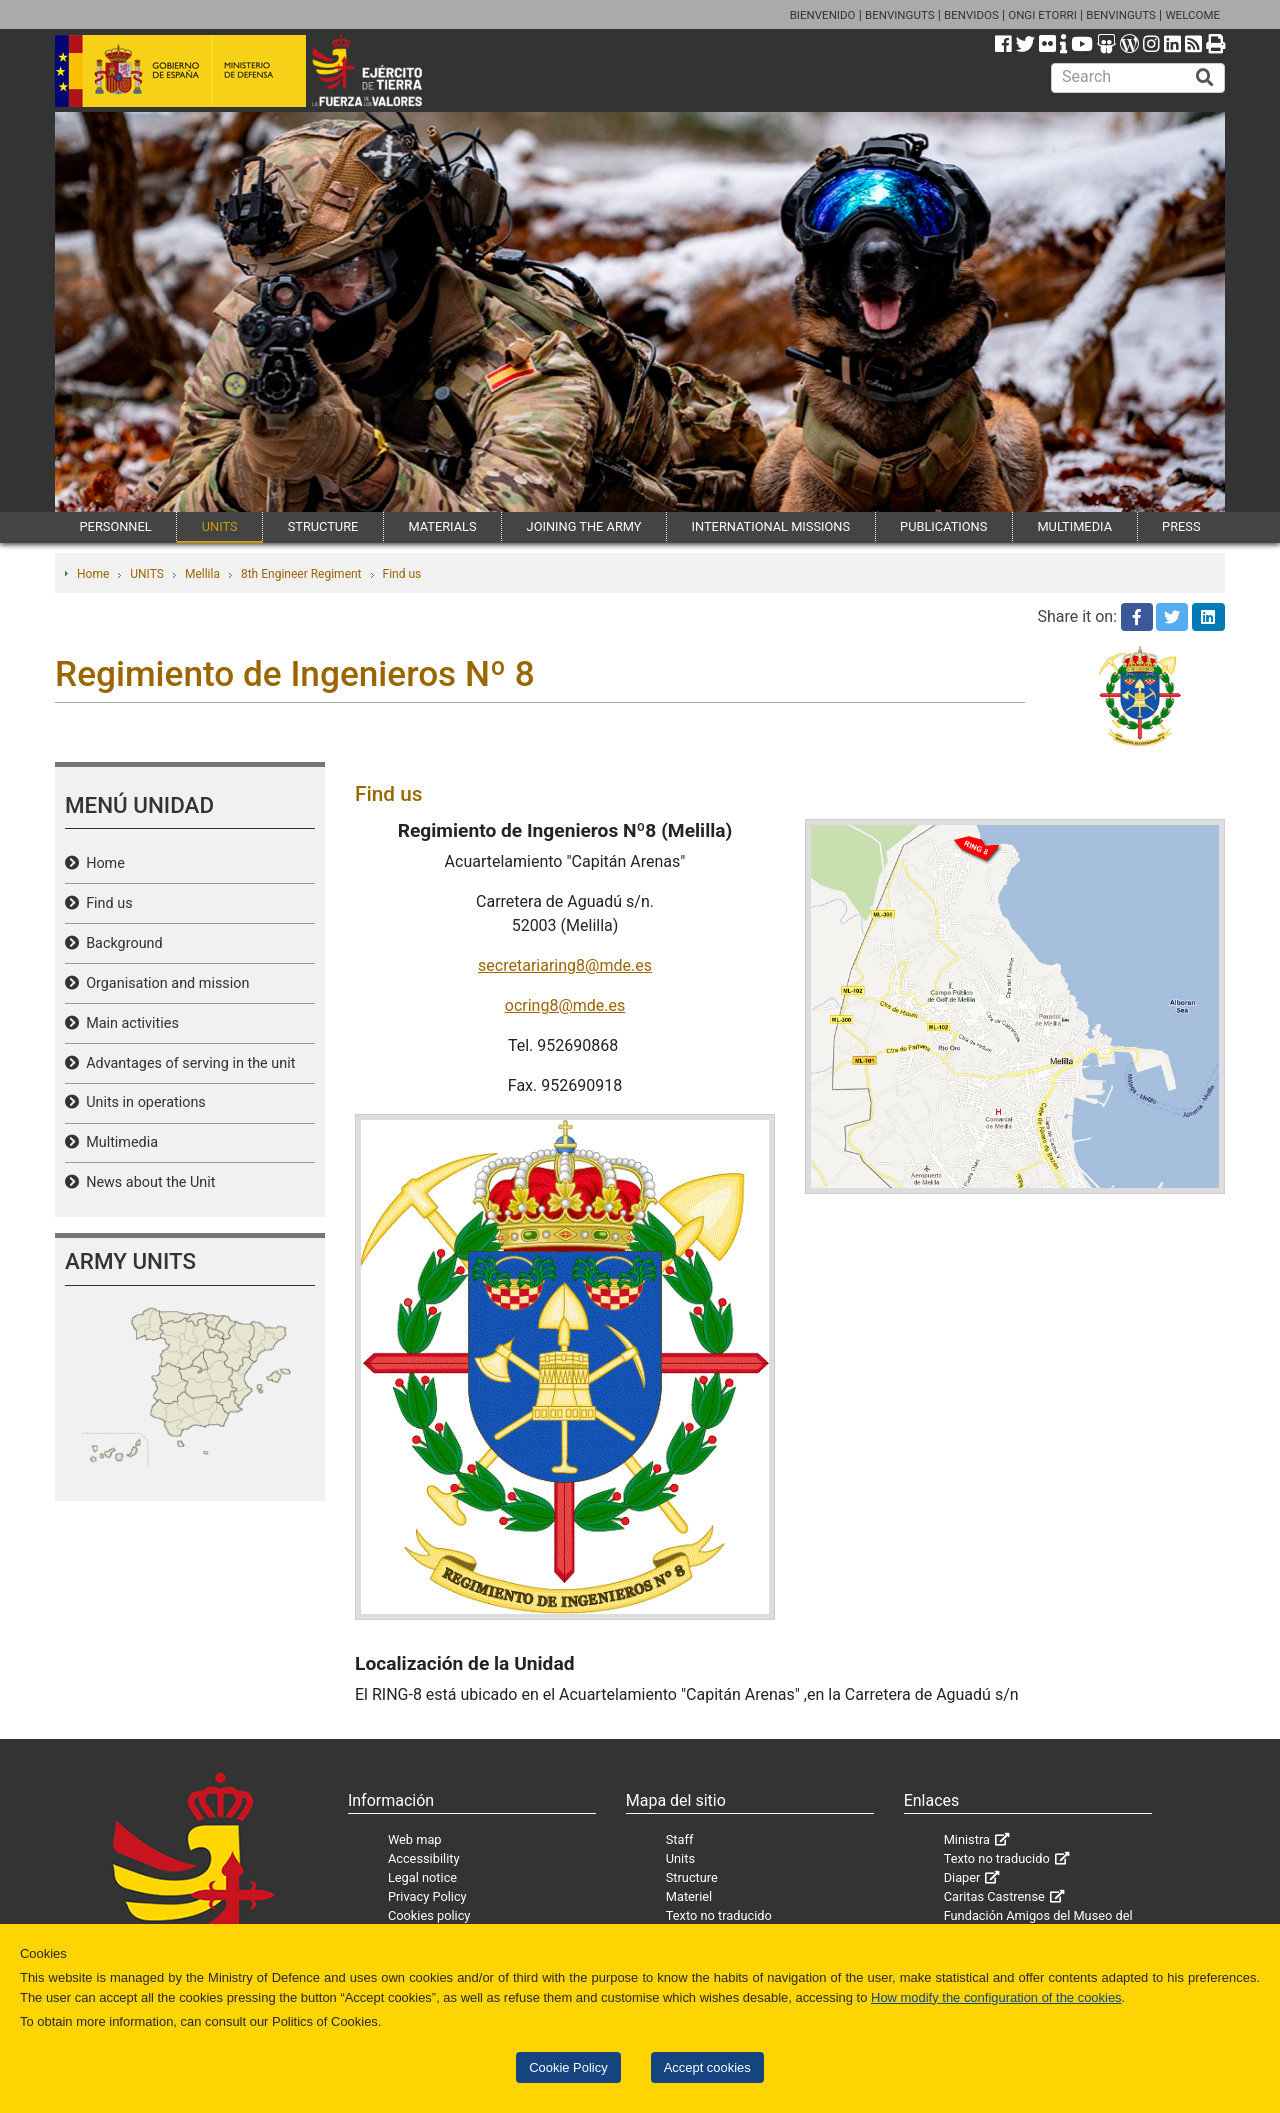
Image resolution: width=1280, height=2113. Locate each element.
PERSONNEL (116, 526)
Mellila (202, 574)
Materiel (689, 1896)
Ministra (967, 1839)
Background (121, 943)
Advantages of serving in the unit (187, 1063)
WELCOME (1192, 15)
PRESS (1181, 526)
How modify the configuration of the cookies (996, 1997)
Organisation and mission (164, 983)
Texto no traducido (719, 1915)
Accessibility (424, 1858)
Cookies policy (429, 1915)
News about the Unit (147, 1182)
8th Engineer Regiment (301, 574)
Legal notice (422, 1877)
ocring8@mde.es (565, 1005)
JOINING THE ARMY (584, 526)
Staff (680, 1839)
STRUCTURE (323, 526)
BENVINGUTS (900, 15)
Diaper (962, 1877)
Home (93, 574)
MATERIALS (442, 526)
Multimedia (118, 1142)
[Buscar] (1205, 78)
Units (680, 1858)
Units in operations (142, 1102)
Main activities (129, 1023)
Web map (415, 1839)
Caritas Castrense (994, 1896)
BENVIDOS (971, 15)
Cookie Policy (568, 2067)
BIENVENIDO (823, 15)
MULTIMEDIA (1074, 526)
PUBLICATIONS (943, 526)
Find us (402, 574)
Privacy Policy (427, 1896)
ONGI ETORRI (1042, 15)
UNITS (220, 526)
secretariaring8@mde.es (565, 965)
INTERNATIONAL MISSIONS (771, 526)
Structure (692, 1877)
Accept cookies (707, 2067)
